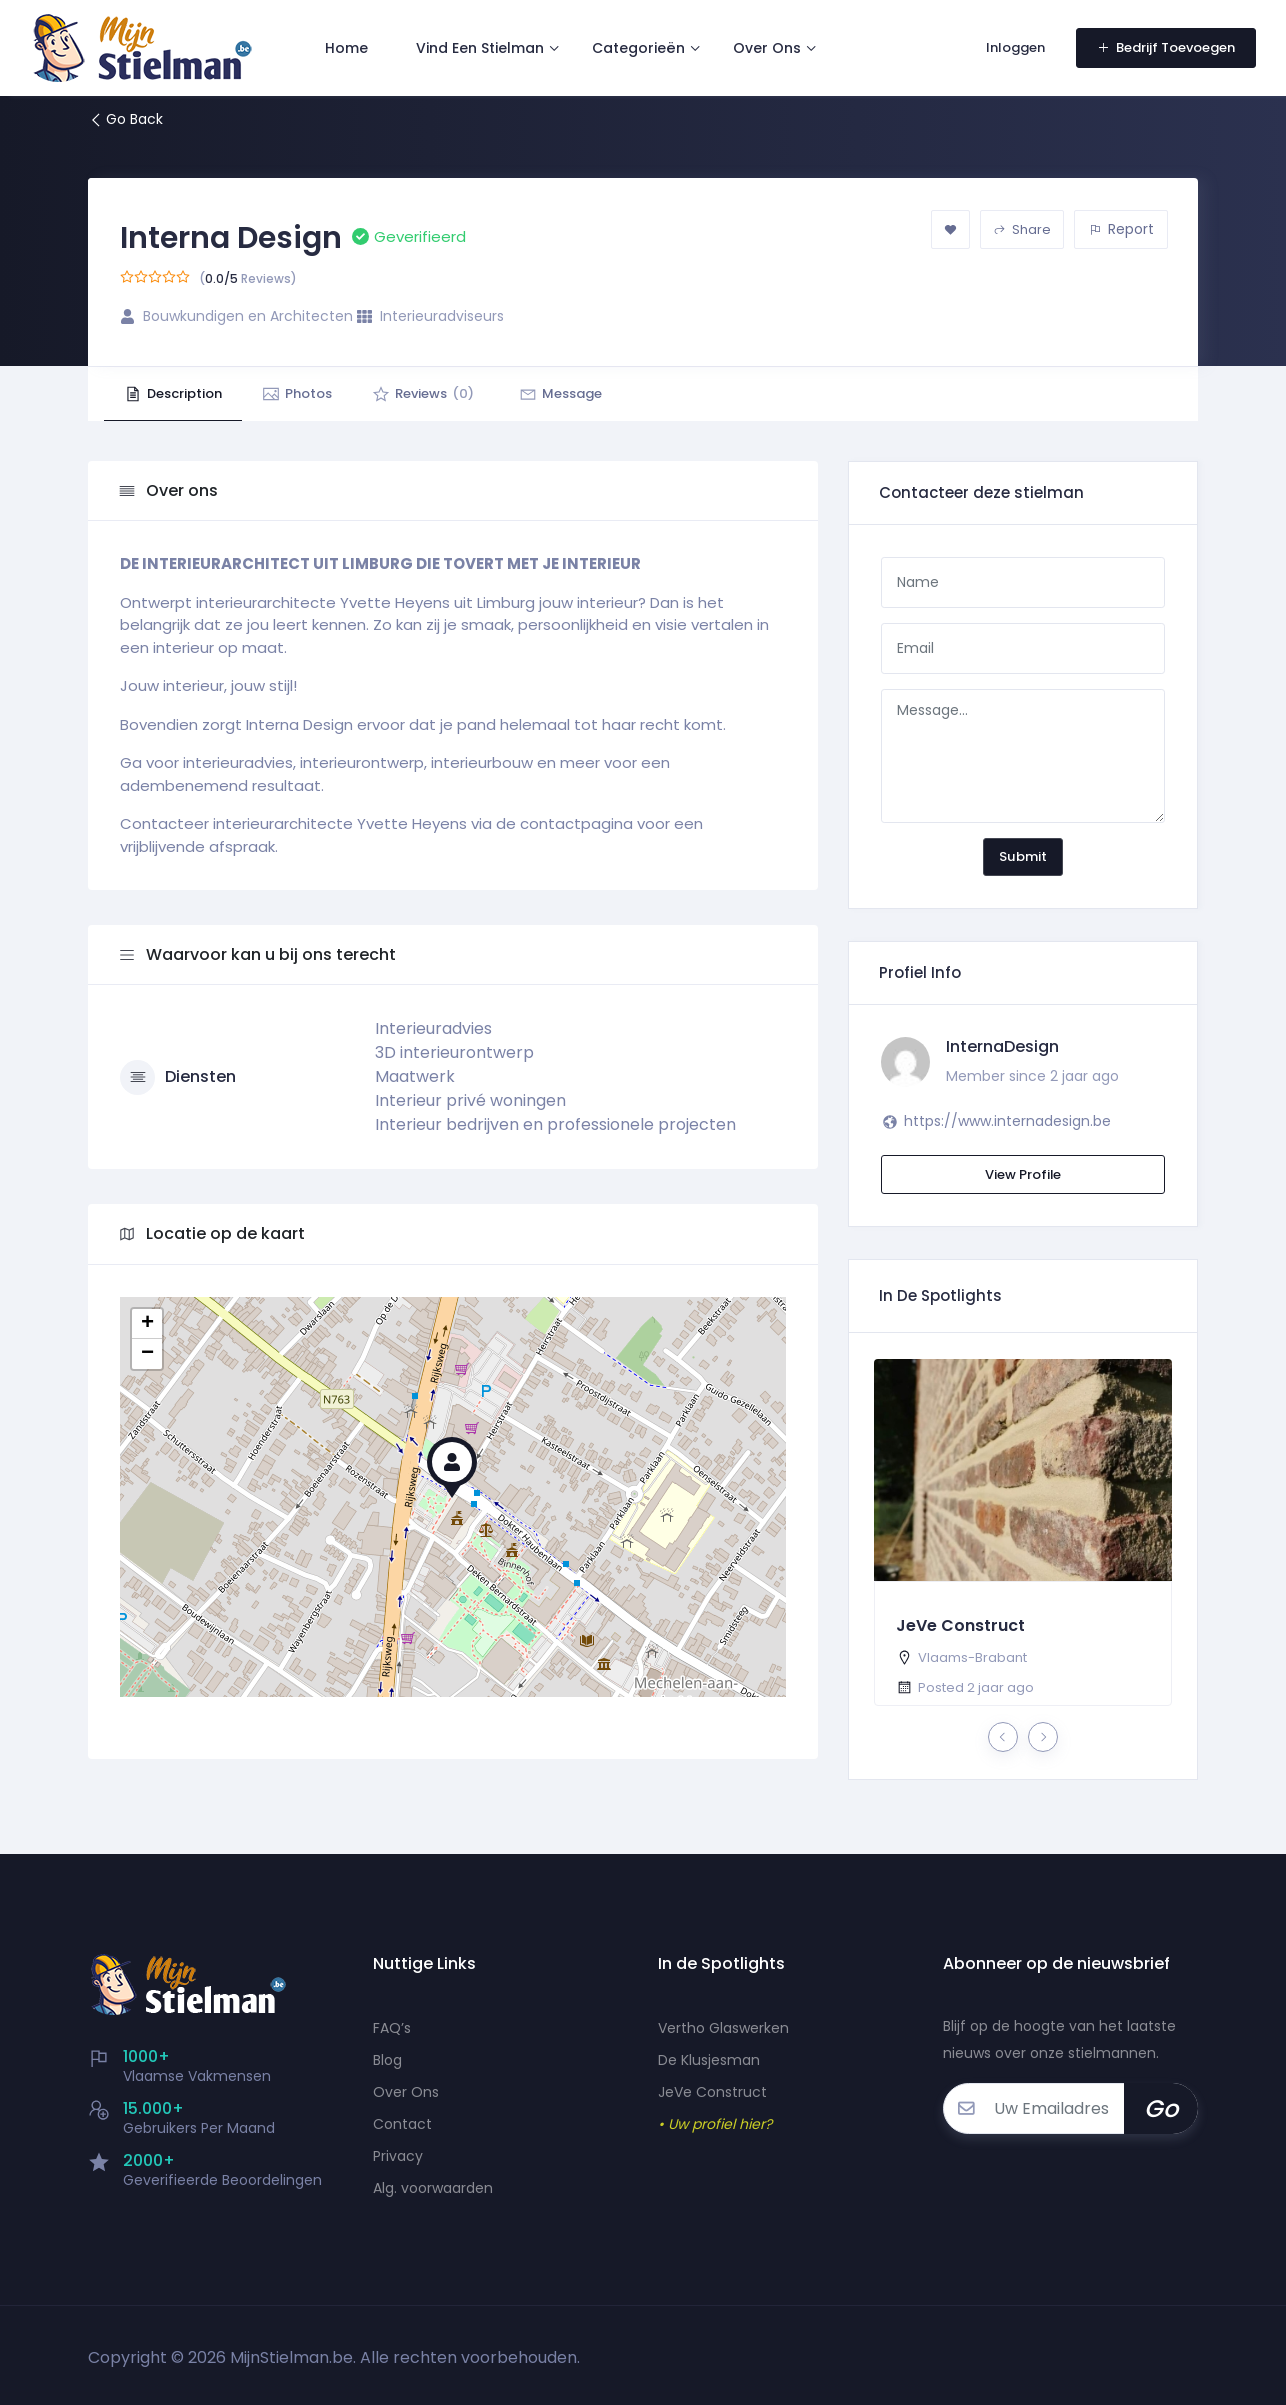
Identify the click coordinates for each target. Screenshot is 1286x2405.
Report (1121, 229)
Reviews (423, 393)
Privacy (398, 2156)
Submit (1023, 856)
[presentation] (1003, 1737)
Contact (402, 2124)
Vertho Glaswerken (723, 2028)
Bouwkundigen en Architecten (248, 316)
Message (560, 393)
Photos (297, 393)
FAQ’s (392, 2028)
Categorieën (638, 48)
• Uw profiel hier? (715, 2124)
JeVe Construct (960, 1625)
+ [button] (147, 1324)
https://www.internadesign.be (1007, 1121)
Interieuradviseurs (442, 316)
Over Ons (767, 48)
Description (173, 393)
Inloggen (1015, 47)
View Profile (1023, 1174)
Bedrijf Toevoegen (1166, 47)
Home (346, 48)
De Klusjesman (709, 2060)
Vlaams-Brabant (972, 1657)
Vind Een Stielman (480, 48)
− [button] (147, 1354)
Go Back (125, 119)
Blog (387, 2060)
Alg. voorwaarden (433, 2188)
